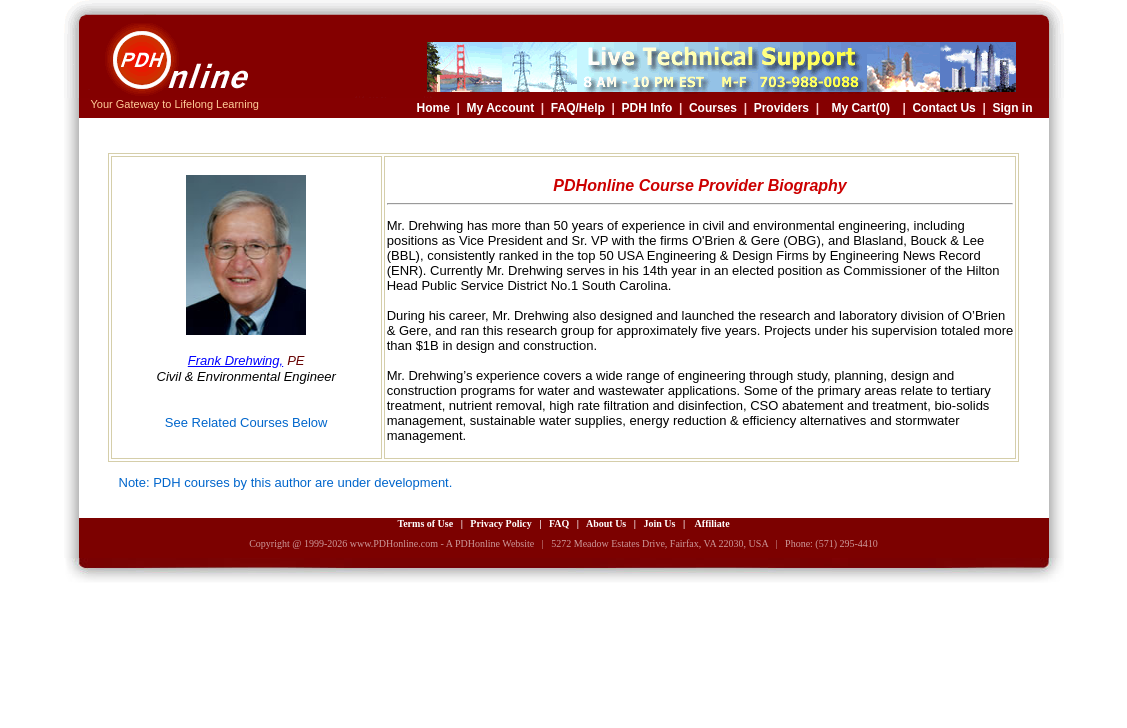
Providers (781, 108)
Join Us (659, 523)
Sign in (1013, 108)
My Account (501, 108)
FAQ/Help (578, 108)
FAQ (559, 523)
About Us (606, 523)
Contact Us (943, 108)
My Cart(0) (860, 108)
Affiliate (712, 523)
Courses (713, 108)
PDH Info (647, 108)
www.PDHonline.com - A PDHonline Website (442, 543)
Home (433, 108)
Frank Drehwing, (235, 360)
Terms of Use (425, 523)
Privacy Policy (500, 523)
